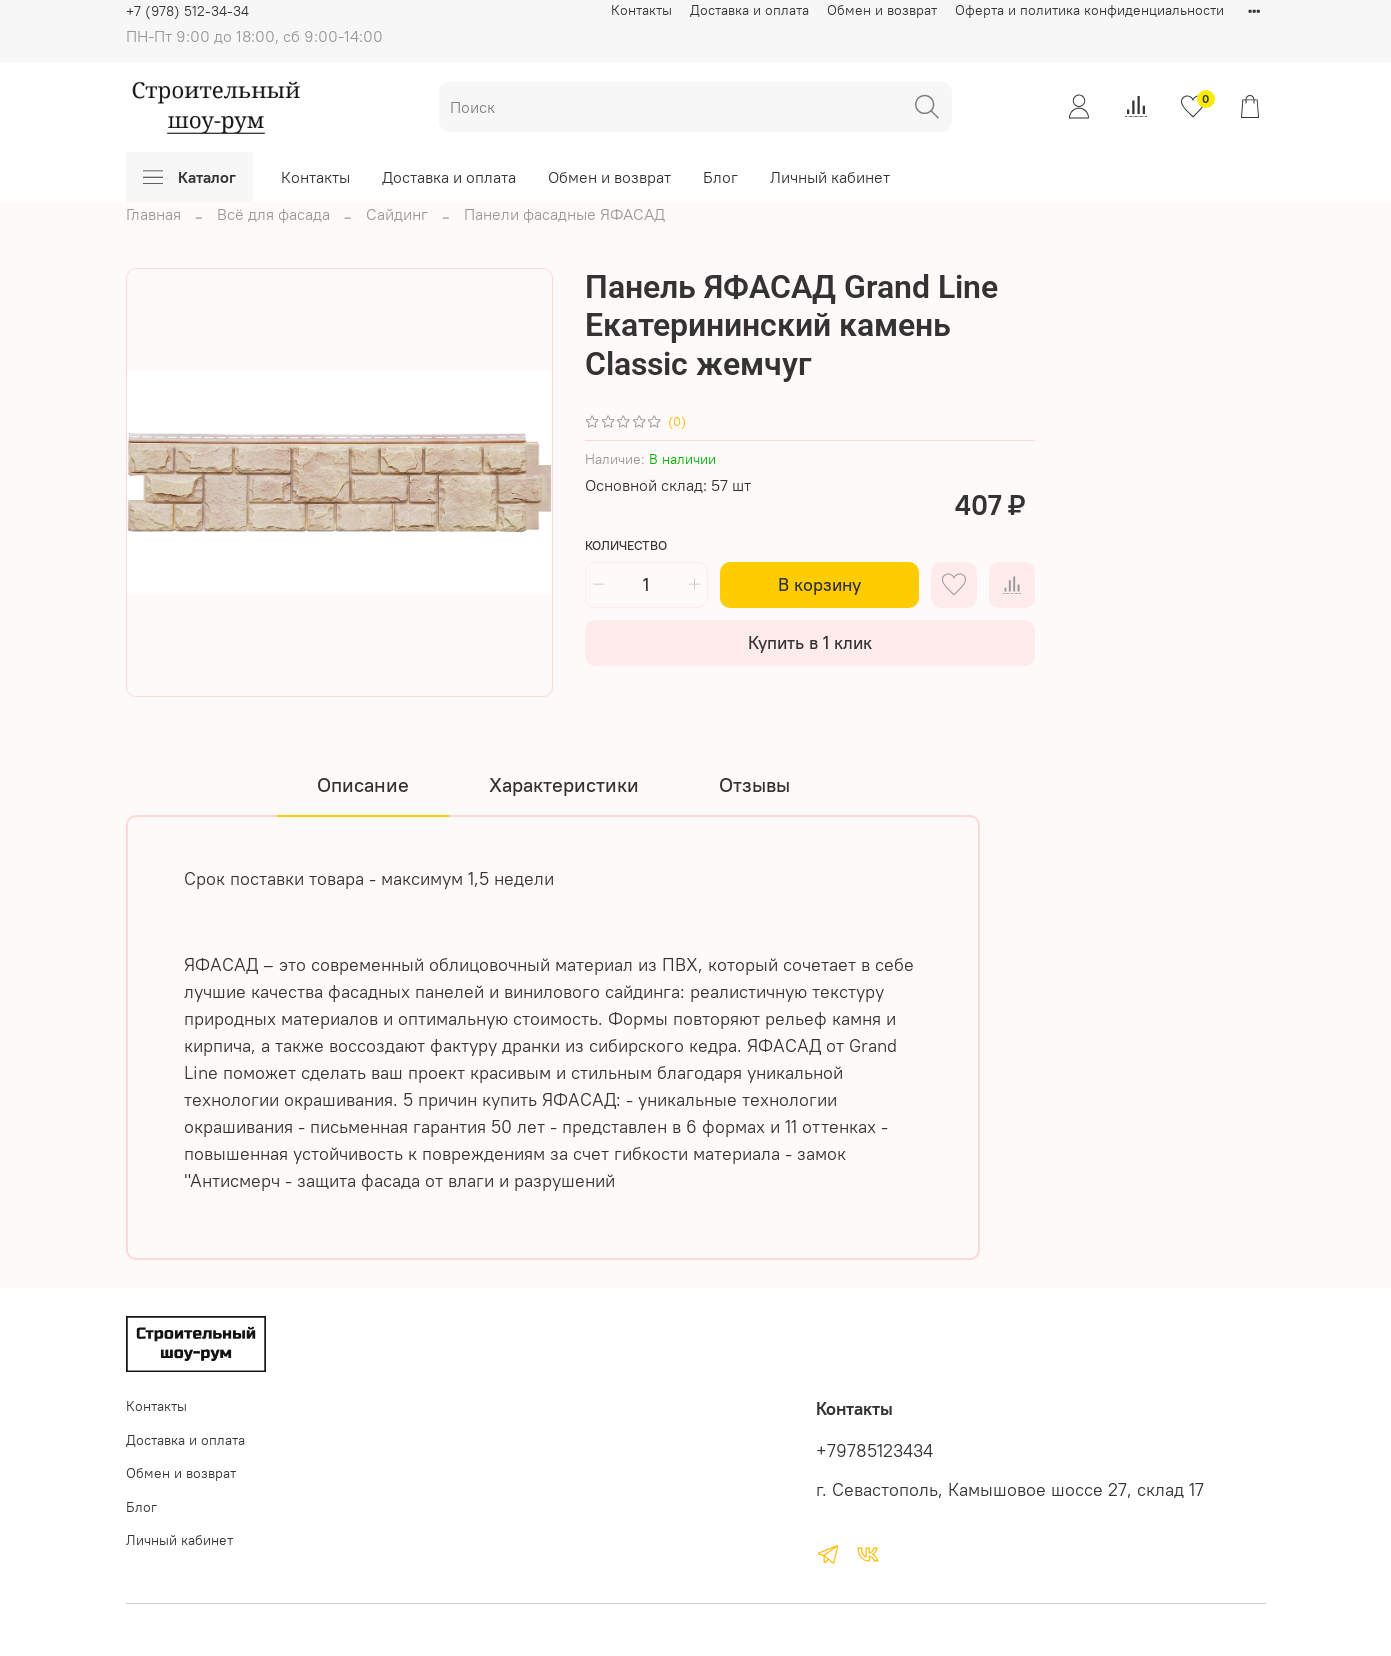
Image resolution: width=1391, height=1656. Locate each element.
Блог (720, 177)
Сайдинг (397, 214)
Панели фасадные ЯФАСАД (564, 214)
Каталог (189, 177)
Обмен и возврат (882, 10)
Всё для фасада (273, 214)
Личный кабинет (830, 177)
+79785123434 (874, 1451)
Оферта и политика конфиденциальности (1089, 10)
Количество (626, 545)
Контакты (641, 10)
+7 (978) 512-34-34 (187, 11)
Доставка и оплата (749, 10)
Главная (153, 214)
